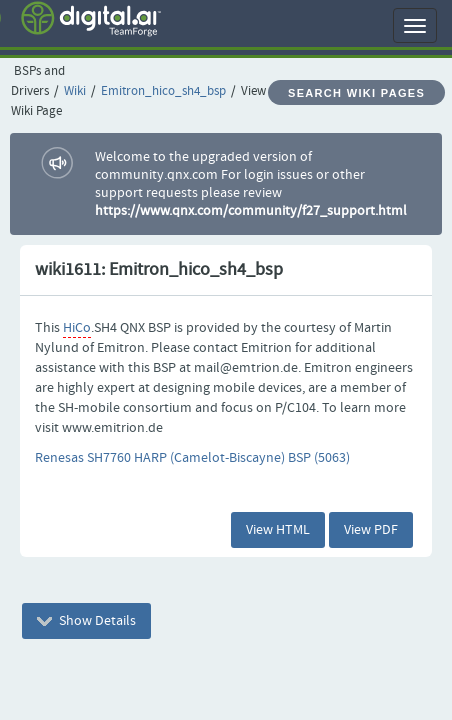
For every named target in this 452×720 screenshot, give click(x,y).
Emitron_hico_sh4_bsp (163, 91)
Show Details (86, 621)
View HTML (278, 530)
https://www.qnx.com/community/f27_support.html (251, 211)
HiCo (77, 328)
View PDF (371, 530)
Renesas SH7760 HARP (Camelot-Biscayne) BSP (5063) (192, 458)
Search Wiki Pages (356, 93)
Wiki (75, 91)
